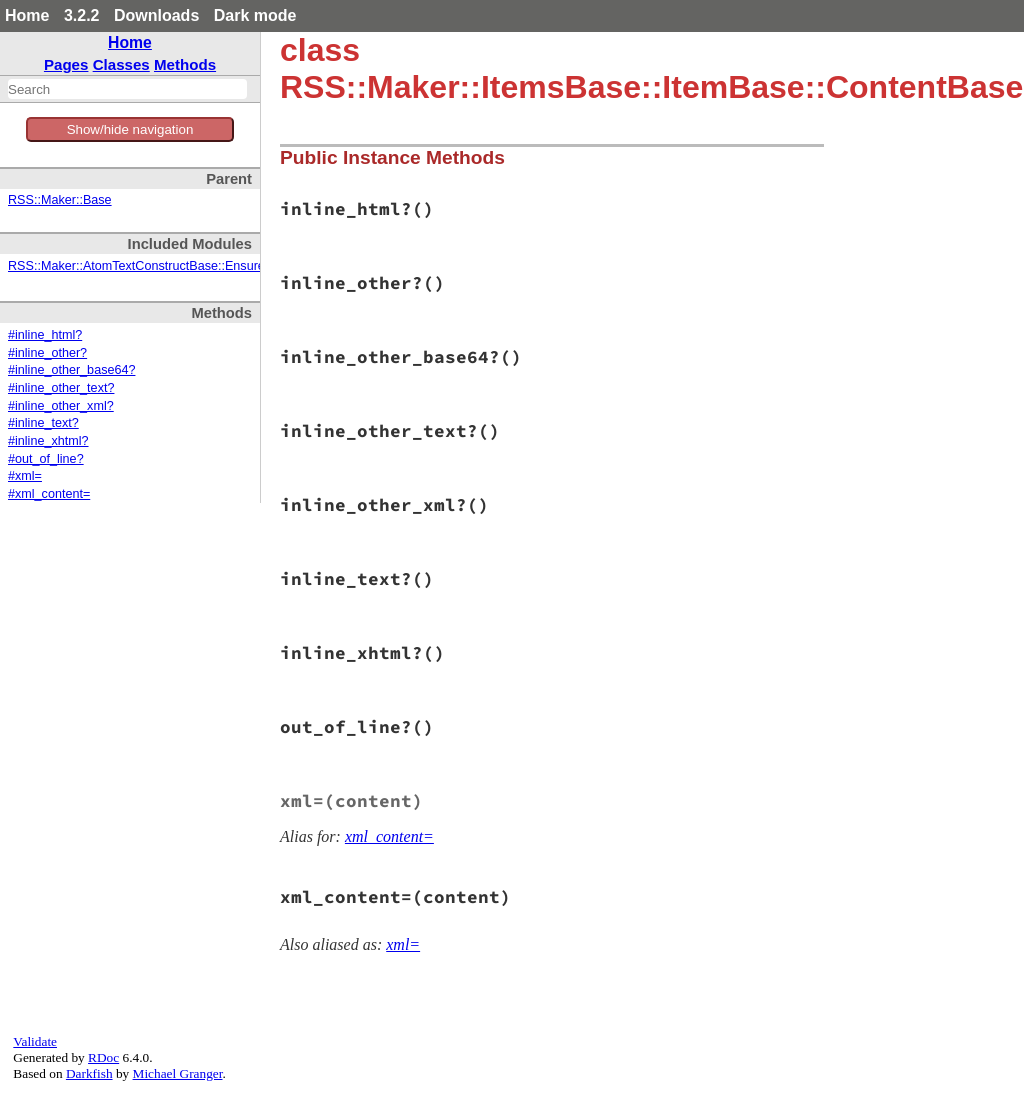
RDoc (103, 1057)
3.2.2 (82, 15)
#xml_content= (49, 494)
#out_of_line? (46, 459)
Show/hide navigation (130, 129)
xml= (403, 944)
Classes (121, 64)
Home (27, 15)
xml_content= (389, 836)
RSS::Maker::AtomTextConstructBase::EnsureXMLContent (171, 266)
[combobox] (127, 89)
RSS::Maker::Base (60, 200)
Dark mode (255, 15)
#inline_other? (47, 353)
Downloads (156, 15)
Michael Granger (178, 1073)
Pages (66, 64)
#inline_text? (43, 423)
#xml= (25, 476)
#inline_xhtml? (48, 441)
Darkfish (89, 1073)
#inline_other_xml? (61, 406)
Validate (35, 1041)
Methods (185, 64)
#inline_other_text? (61, 388)
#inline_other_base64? (71, 370)
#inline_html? (45, 335)
